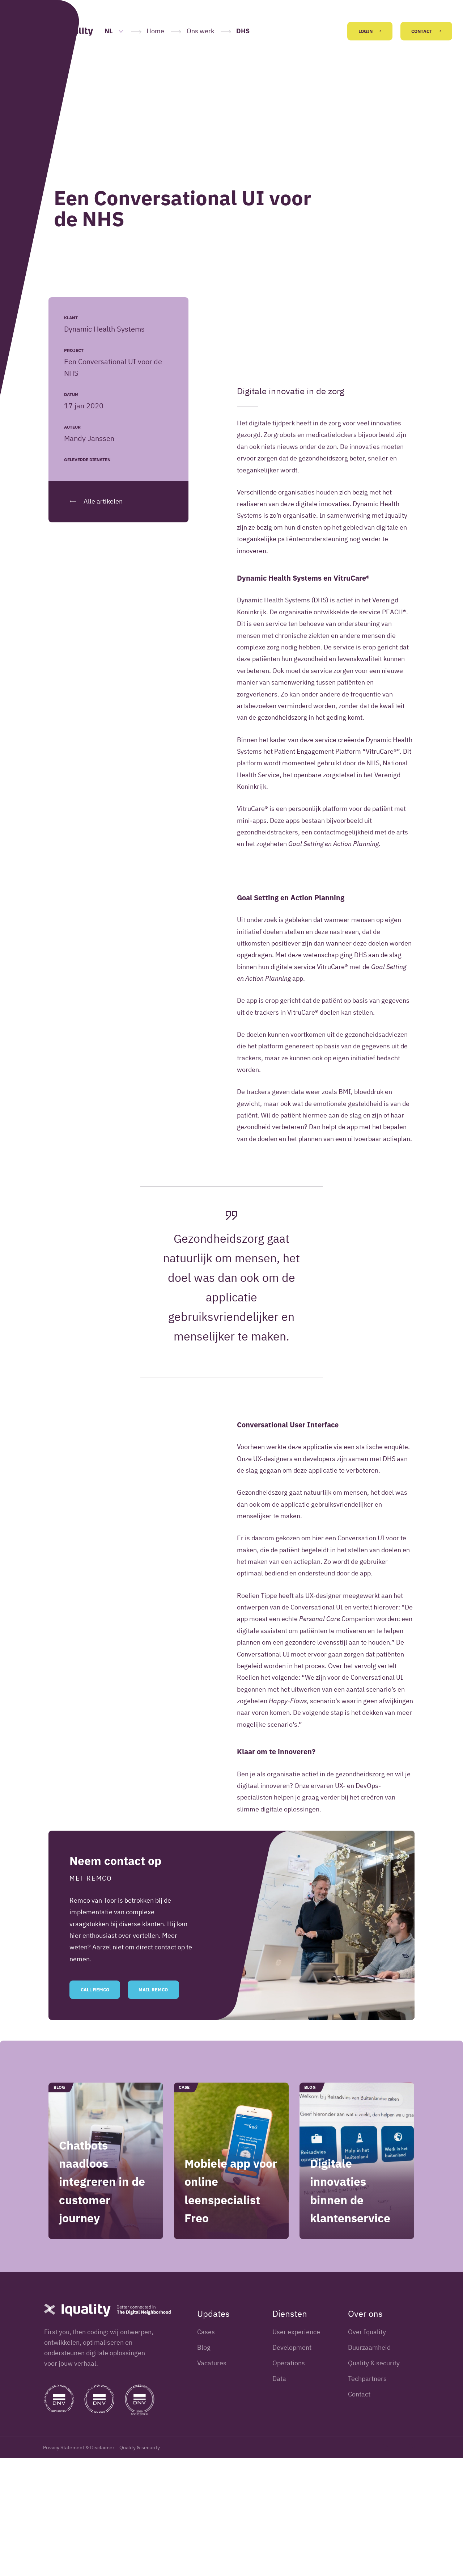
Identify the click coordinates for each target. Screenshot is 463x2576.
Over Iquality (367, 2450)
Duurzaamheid (369, 2465)
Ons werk (200, 31)
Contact (426, 31)
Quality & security (374, 2481)
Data (279, 2496)
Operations (288, 2481)
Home (155, 31)
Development (291, 2465)
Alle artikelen (93, 501)
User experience (296, 2450)
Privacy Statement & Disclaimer (78, 2566)
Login (369, 31)
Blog (204, 2465)
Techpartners (367, 2496)
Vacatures (211, 2481)
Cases (206, 2450)
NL (114, 31)
